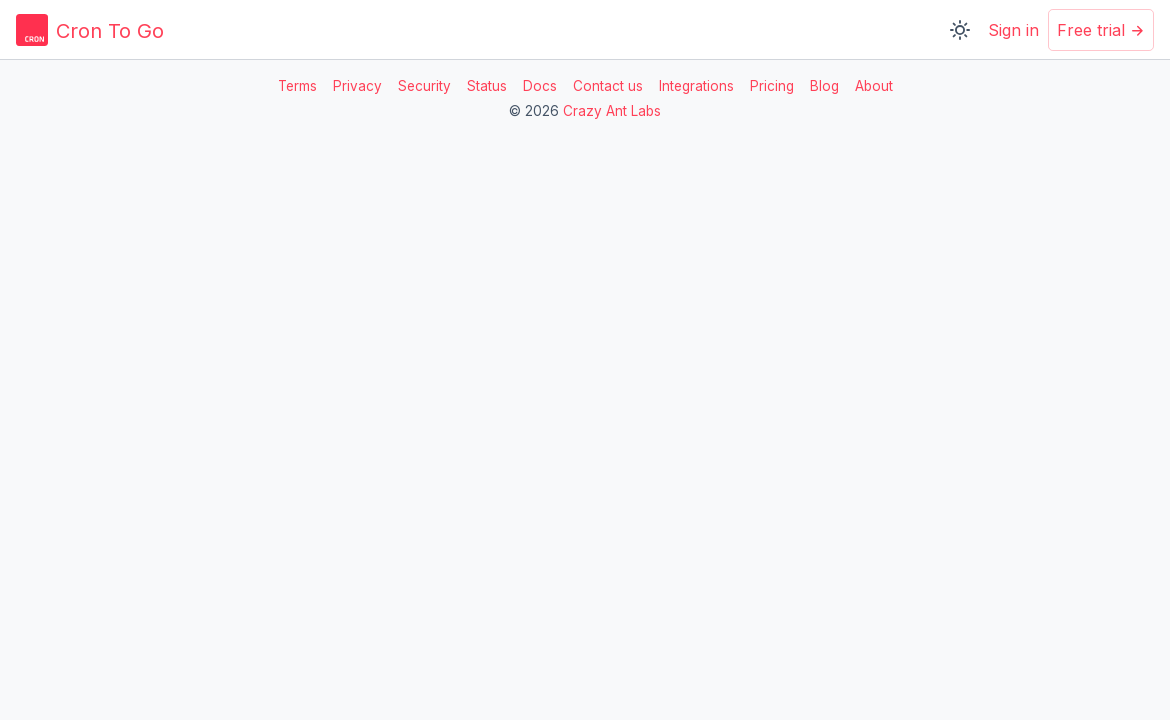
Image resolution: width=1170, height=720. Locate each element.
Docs (540, 86)
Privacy (357, 86)
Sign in (1013, 30)
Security (424, 86)
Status (487, 86)
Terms (297, 86)
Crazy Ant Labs (612, 111)
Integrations (696, 86)
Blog (824, 86)
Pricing (772, 86)
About (874, 86)
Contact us (608, 86)
